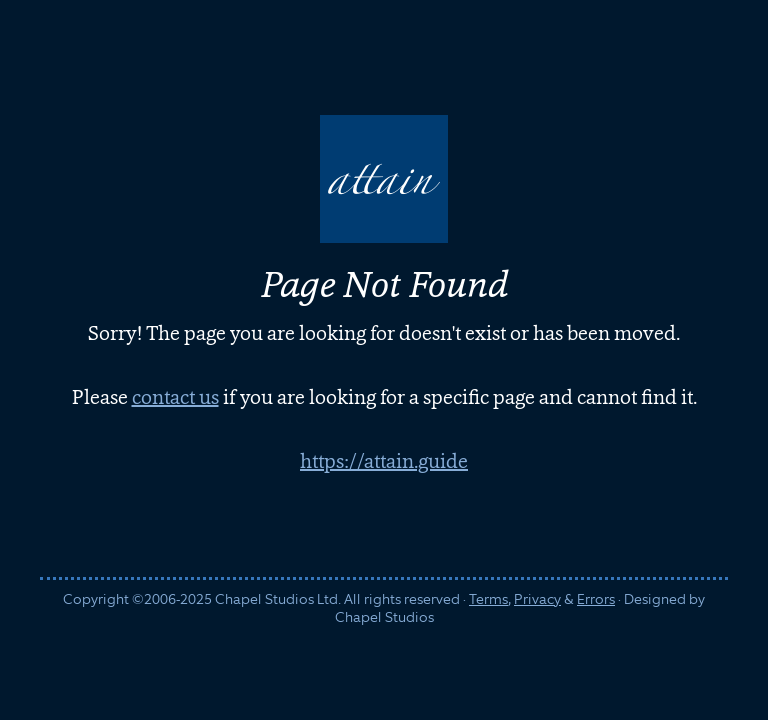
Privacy (537, 599)
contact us (175, 397)
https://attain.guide (384, 461)
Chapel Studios (384, 617)
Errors (596, 599)
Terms (488, 599)
